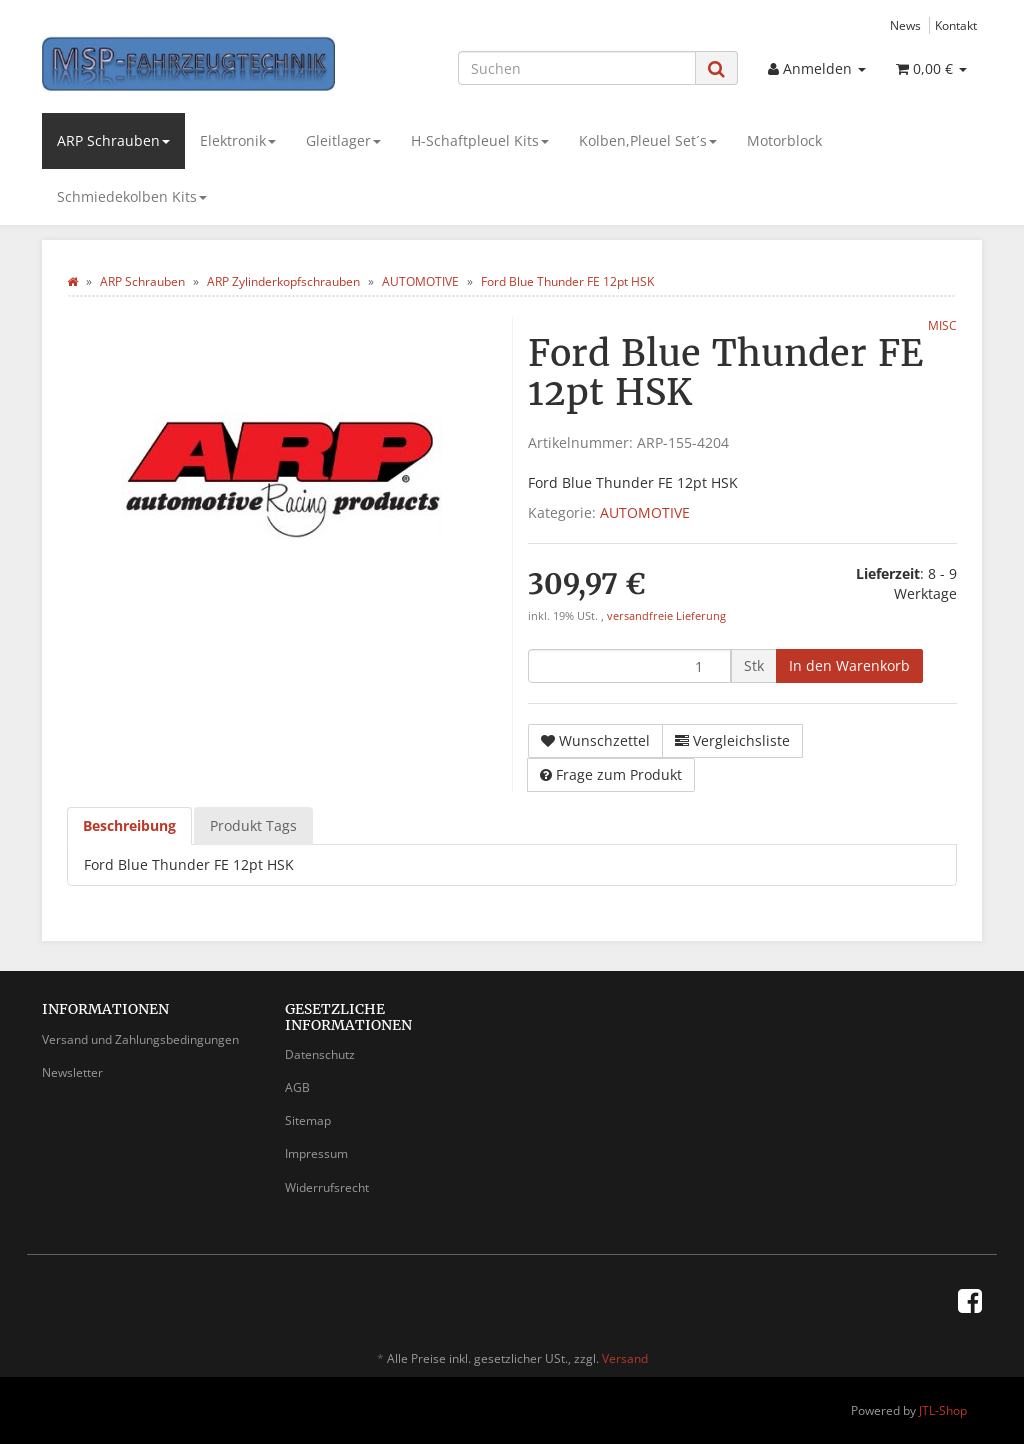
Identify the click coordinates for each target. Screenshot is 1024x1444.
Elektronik (238, 140)
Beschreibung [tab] (129, 825)
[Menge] (629, 666)
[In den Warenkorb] (849, 666)
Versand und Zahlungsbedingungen (140, 1039)
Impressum (316, 1153)
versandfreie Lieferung (666, 616)
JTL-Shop (943, 1410)
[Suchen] (577, 68)
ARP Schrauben (113, 140)
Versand (625, 1358)
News (905, 25)
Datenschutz (320, 1054)
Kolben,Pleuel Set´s (648, 140)
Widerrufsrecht (327, 1187)
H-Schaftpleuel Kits (480, 140)
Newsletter (72, 1072)
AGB (297, 1087)
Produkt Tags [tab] (253, 825)
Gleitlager (343, 140)
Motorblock (784, 140)
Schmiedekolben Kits (132, 196)
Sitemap (308, 1120)
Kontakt (956, 25)
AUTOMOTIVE (645, 512)
